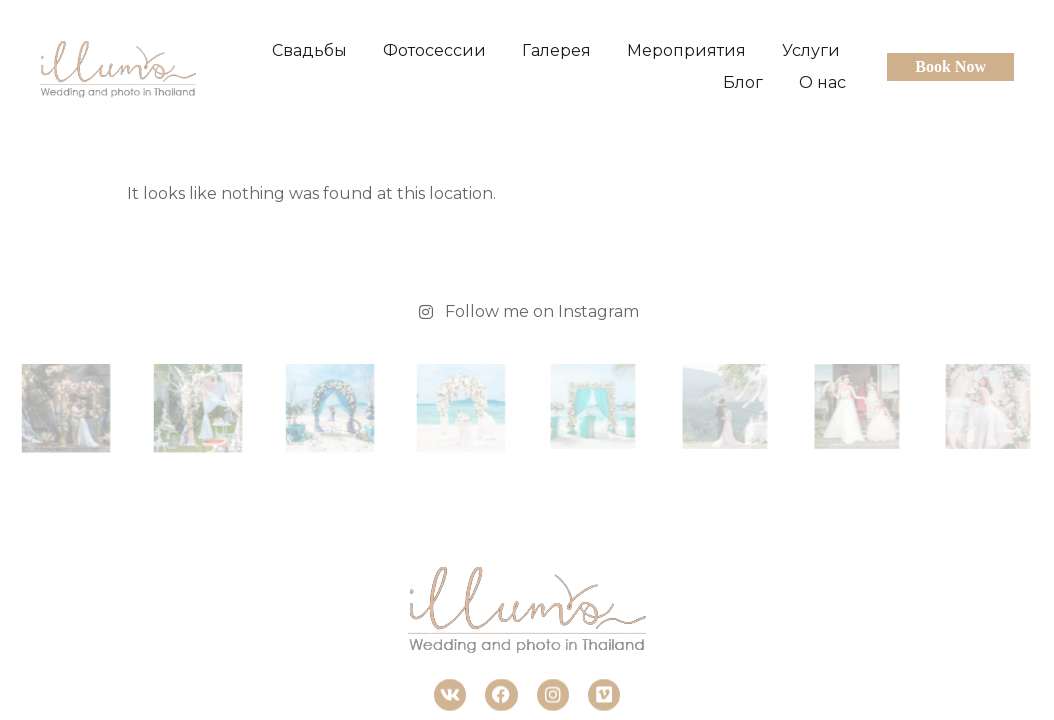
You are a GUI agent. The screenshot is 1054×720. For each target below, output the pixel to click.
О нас (822, 82)
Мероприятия (686, 50)
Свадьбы (309, 50)
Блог (743, 82)
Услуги (811, 50)
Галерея (556, 50)
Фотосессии (434, 50)
